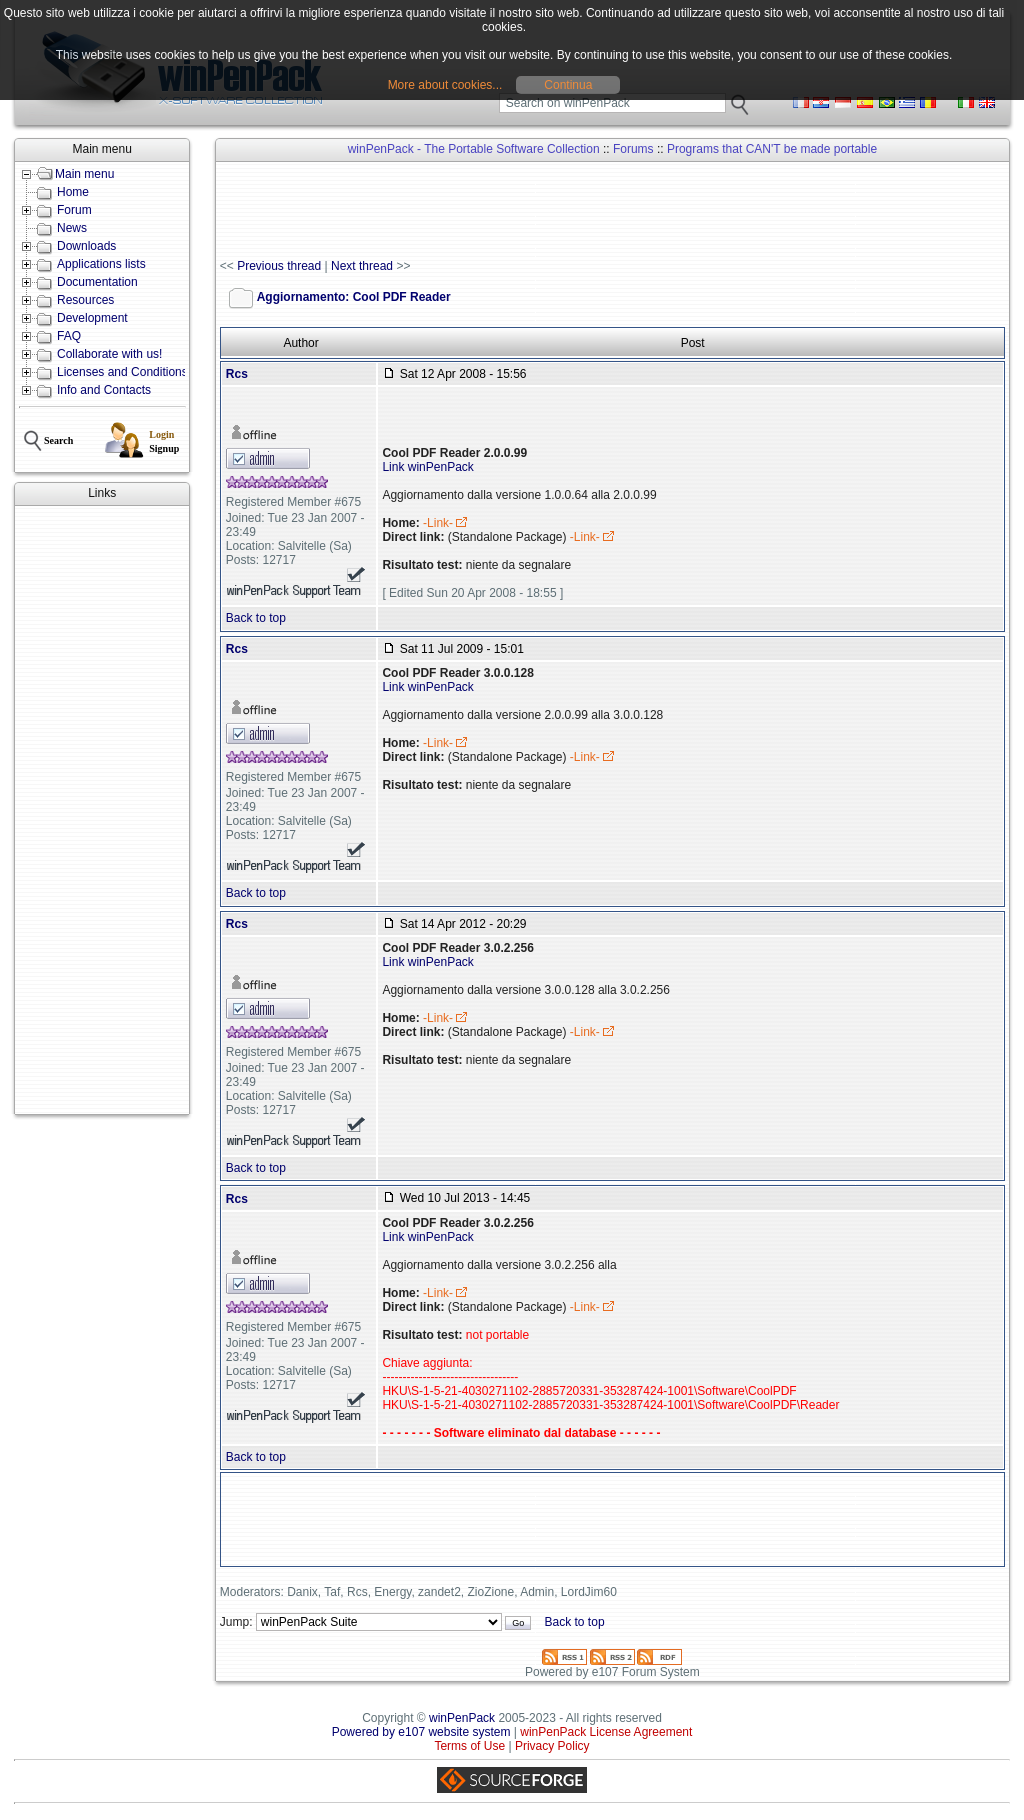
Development (92, 318)
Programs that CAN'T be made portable (772, 149)
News (72, 228)
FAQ (69, 336)
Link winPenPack (427, 467)
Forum (74, 210)
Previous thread (279, 266)
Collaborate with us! (109, 354)
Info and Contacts (104, 390)
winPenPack (462, 1718)
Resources (85, 300)
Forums (633, 149)
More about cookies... (445, 85)
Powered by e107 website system (421, 1732)
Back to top (256, 618)
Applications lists (101, 264)
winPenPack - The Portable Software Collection (474, 149)
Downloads (86, 246)
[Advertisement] (102, 810)
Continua (568, 85)
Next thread (362, 266)
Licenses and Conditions (122, 372)
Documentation (97, 282)
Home (73, 192)
